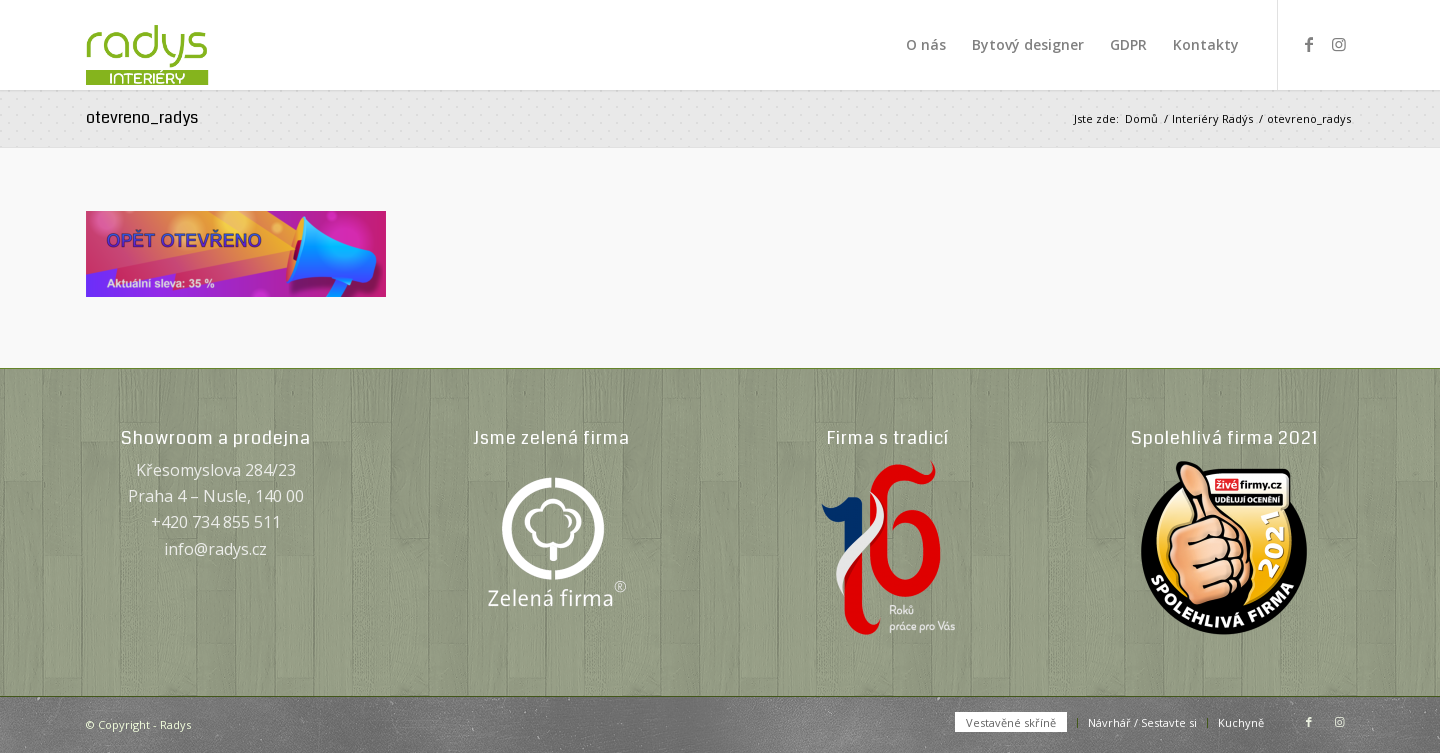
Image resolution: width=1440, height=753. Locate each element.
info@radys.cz (215, 549)
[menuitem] (926, 45)
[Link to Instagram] (1339, 44)
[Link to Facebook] (1309, 44)
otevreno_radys (142, 117)
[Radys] (168, 45)
